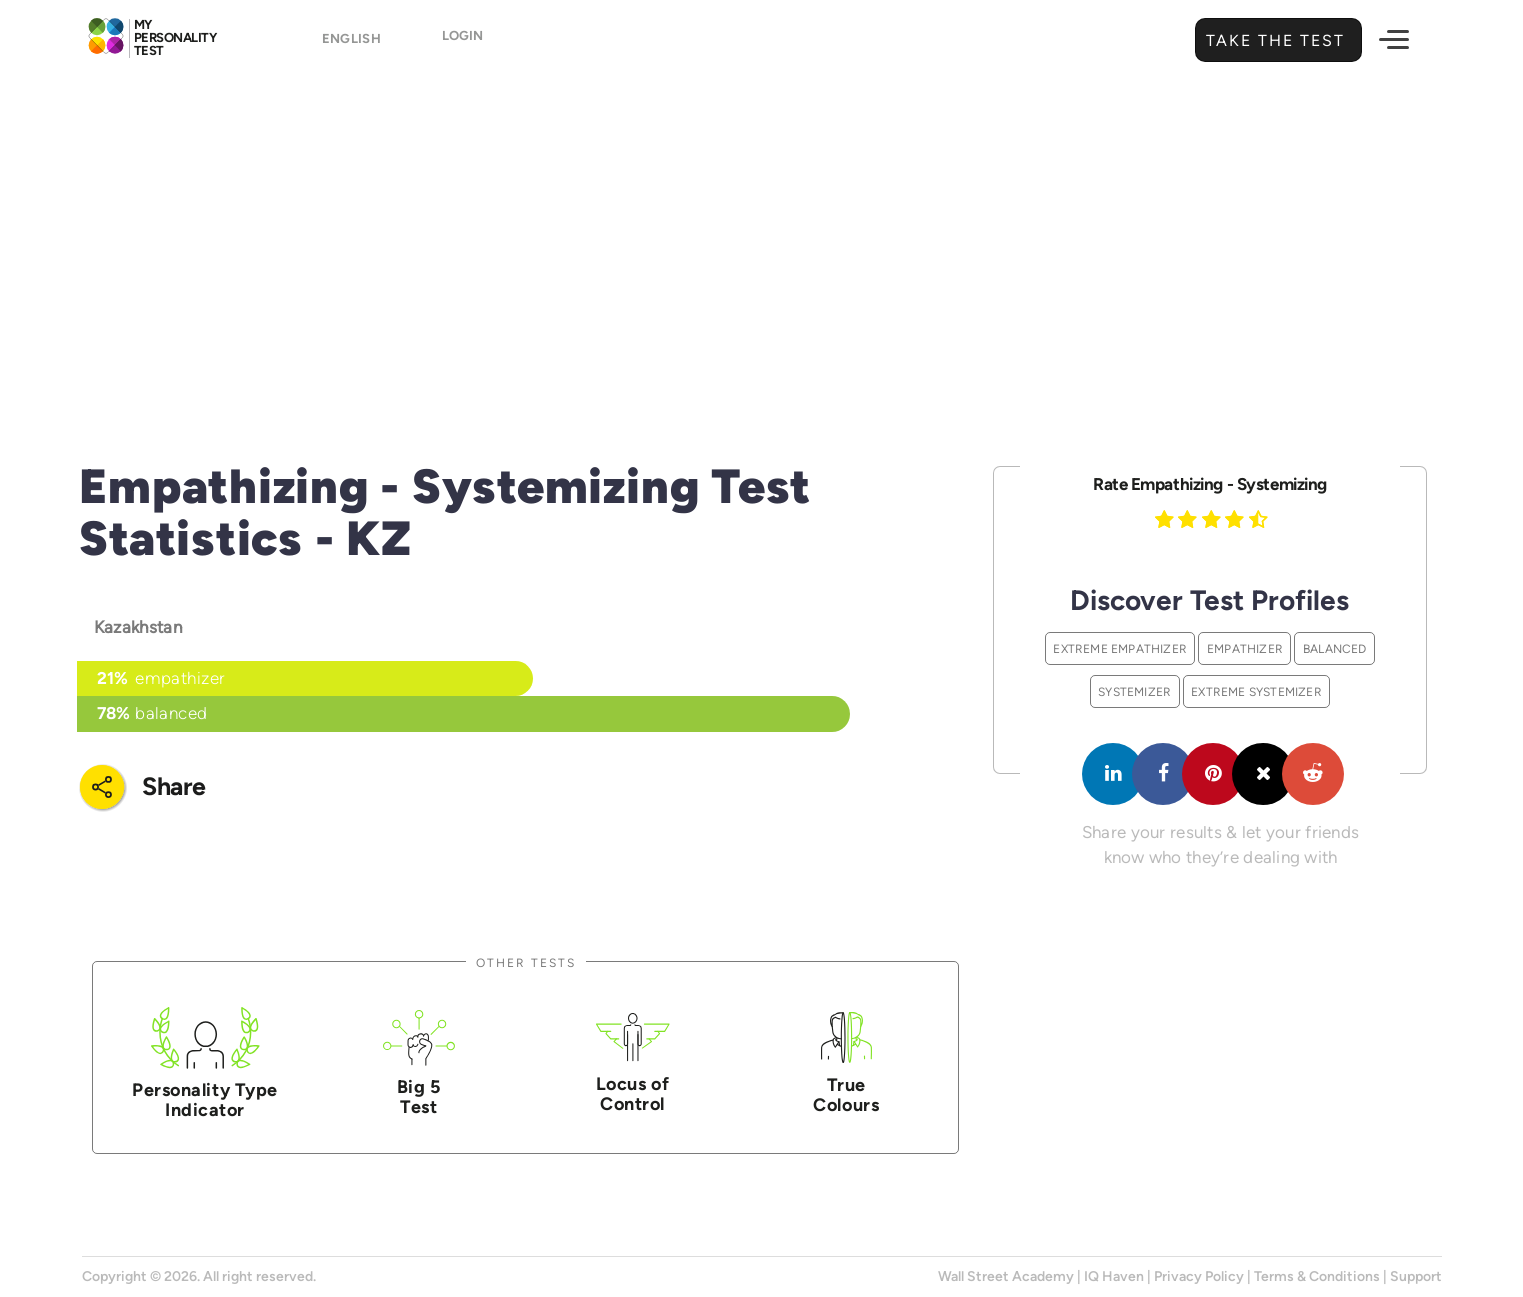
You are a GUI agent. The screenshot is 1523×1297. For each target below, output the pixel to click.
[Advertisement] (762, 235)
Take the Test (1273, 40)
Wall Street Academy (1006, 1276)
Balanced (1335, 648)
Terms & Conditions (1317, 1276)
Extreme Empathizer (1120, 648)
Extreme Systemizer (1256, 691)
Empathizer (1245, 648)
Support (1416, 1276)
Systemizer (1134, 691)
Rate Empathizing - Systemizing (1210, 484)
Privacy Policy (1199, 1276)
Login (474, 41)
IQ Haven (1114, 1276)
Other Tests (526, 962)
